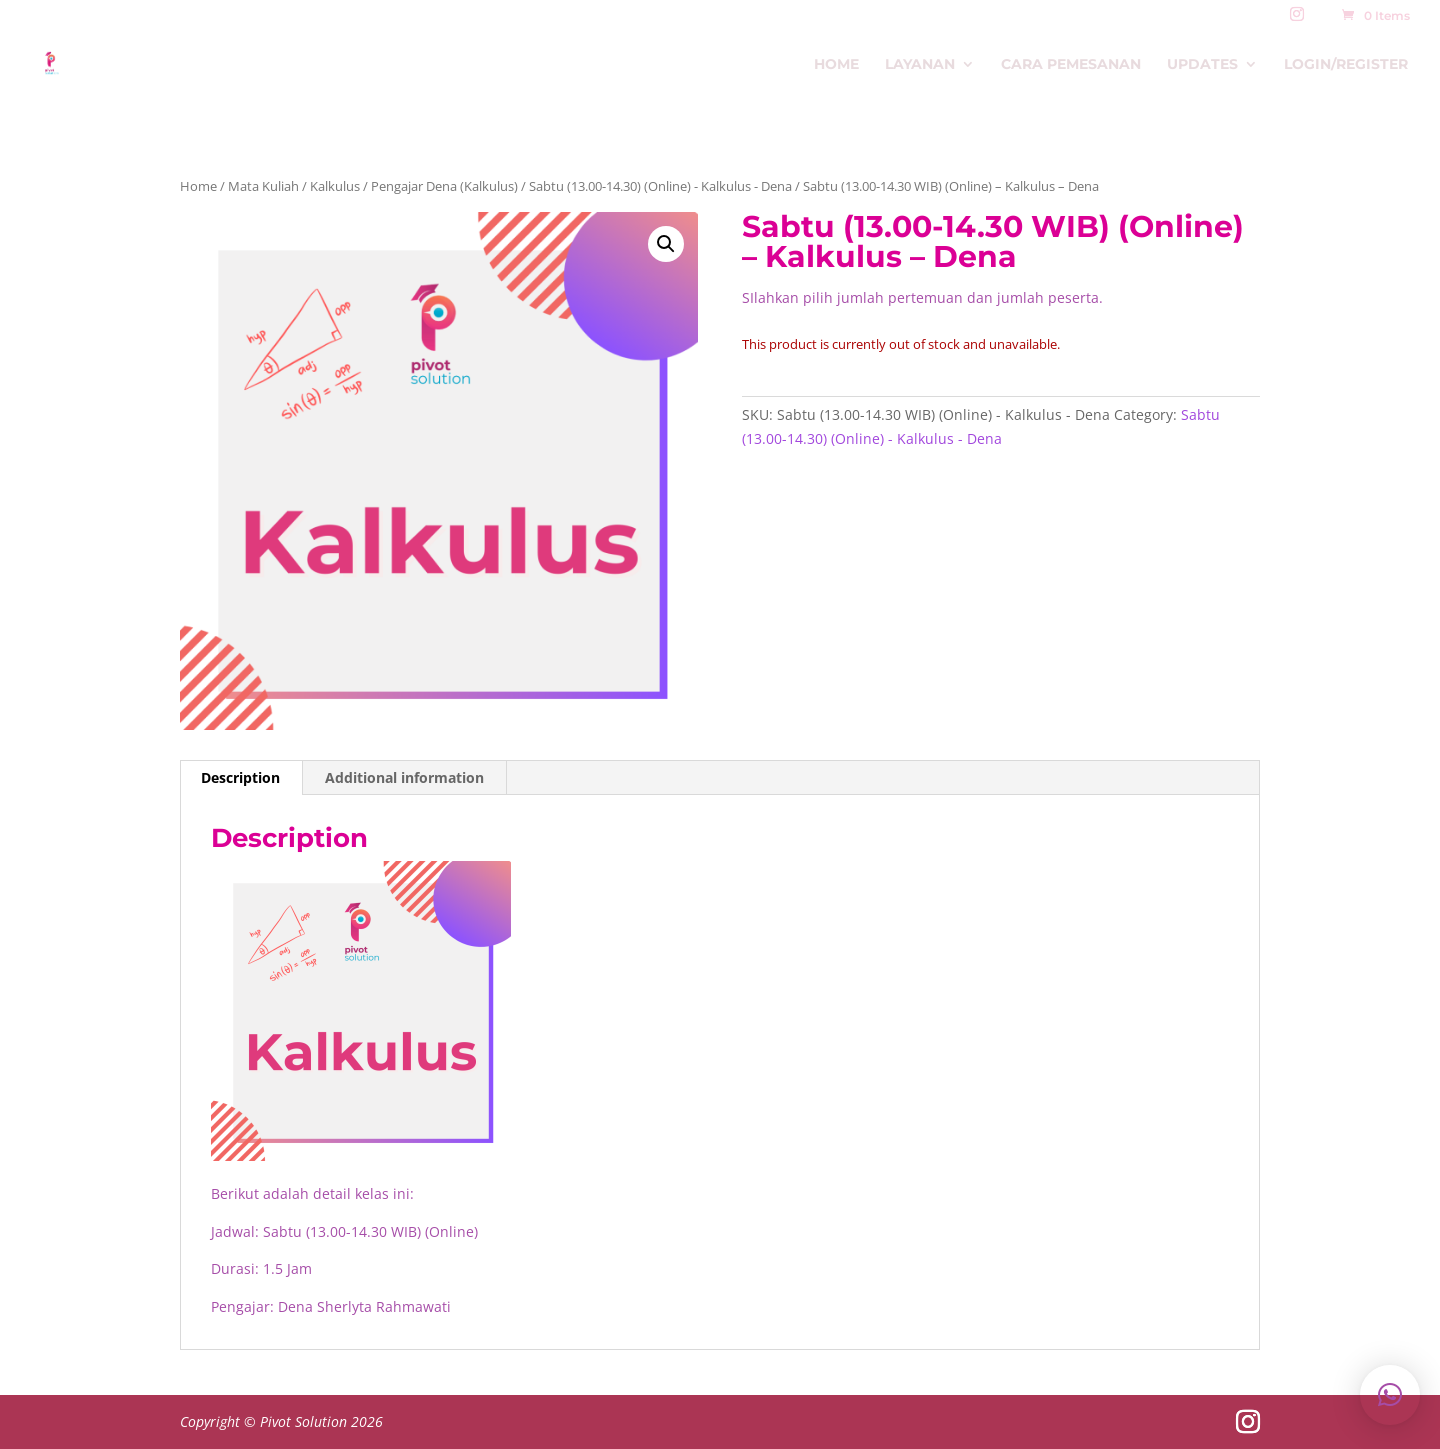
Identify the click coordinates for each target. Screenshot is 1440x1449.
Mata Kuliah (263, 186)
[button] (666, 244)
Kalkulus (335, 186)
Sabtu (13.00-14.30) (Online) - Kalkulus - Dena (660, 186)
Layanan (920, 65)
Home (836, 65)
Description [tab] (240, 777)
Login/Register (1346, 65)
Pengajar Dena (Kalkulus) (444, 186)
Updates (1202, 65)
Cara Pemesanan (1071, 65)
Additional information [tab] (404, 777)
